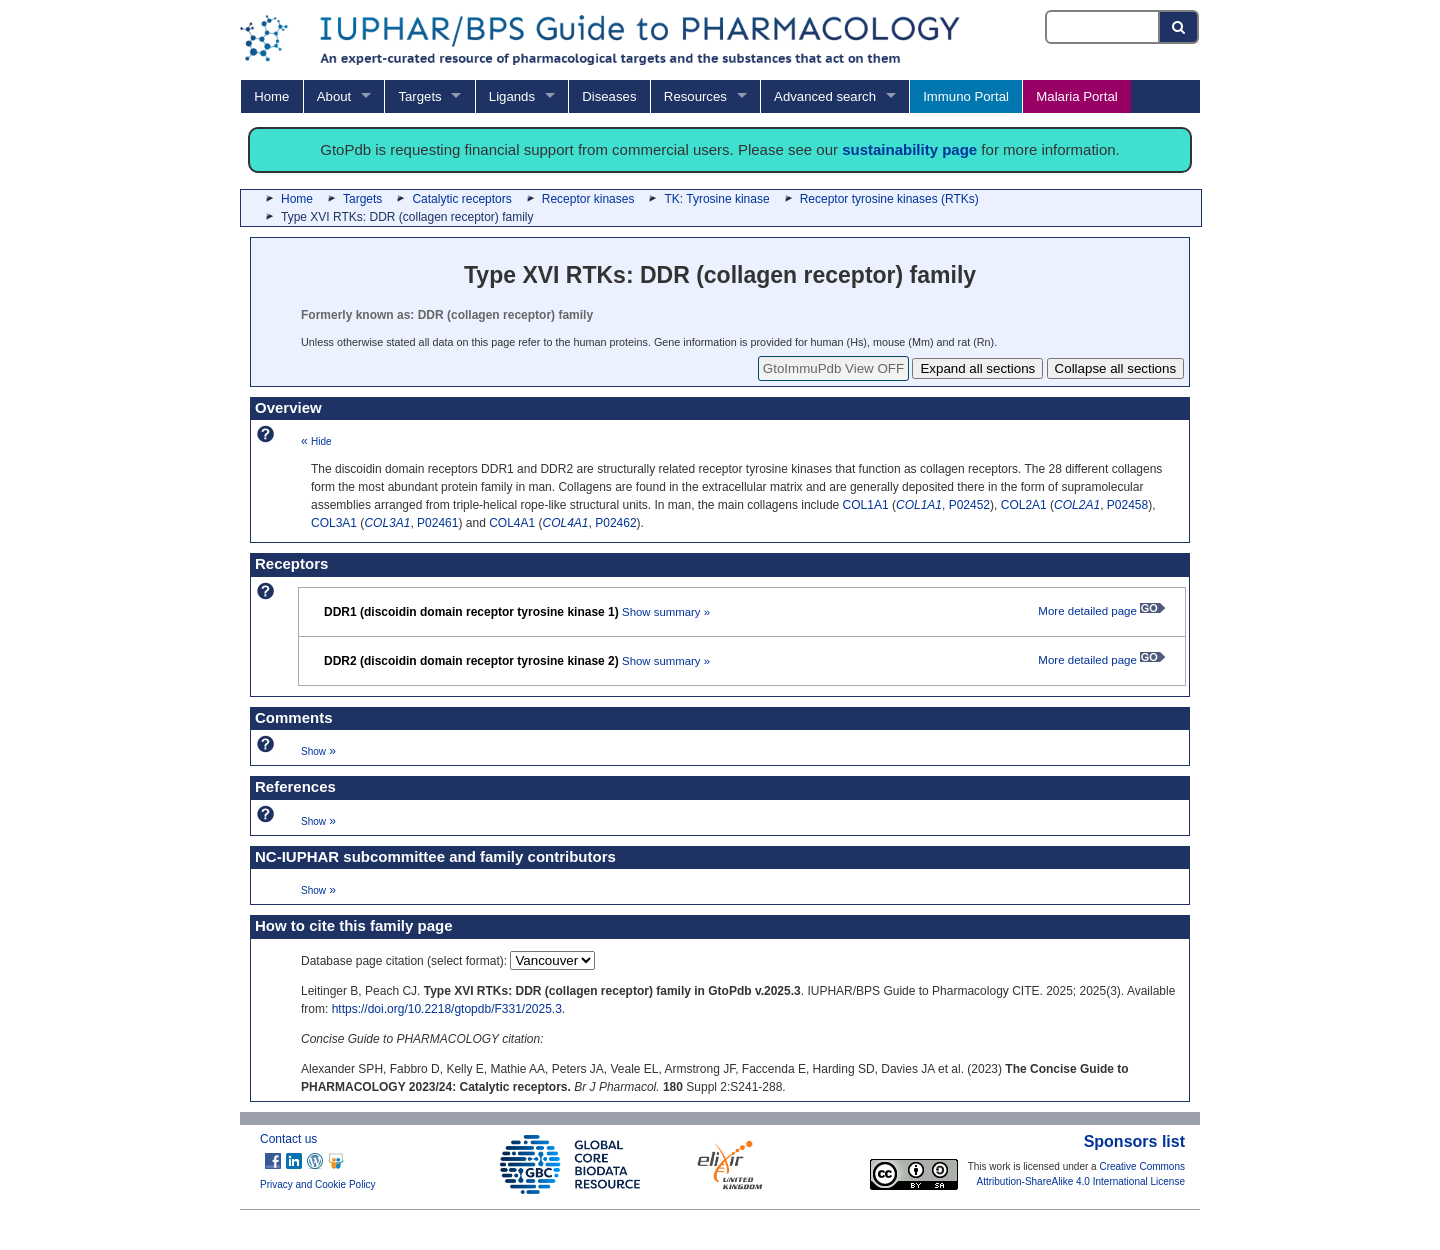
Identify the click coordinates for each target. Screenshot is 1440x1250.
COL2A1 (1024, 505)
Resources (695, 96)
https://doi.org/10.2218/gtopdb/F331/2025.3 (447, 1009)
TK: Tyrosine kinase (716, 199)
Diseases (609, 96)
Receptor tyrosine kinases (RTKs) (889, 199)
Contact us (288, 1139)
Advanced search (825, 96)
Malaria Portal (1076, 96)
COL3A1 (334, 523)
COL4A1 (512, 523)
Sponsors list (1134, 1141)
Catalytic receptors (461, 199)
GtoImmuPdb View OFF (833, 368)
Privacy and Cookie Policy (318, 1184)
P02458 (1127, 505)
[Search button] (1179, 27)
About (334, 96)
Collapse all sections (1116, 368)
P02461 (437, 523)
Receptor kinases (588, 199)
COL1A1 (866, 505)
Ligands (512, 96)
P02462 (615, 523)
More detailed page (1101, 611)
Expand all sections (977, 368)
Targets (419, 96)
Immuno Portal (966, 96)
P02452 (969, 505)
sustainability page (909, 149)
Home (271, 96)
